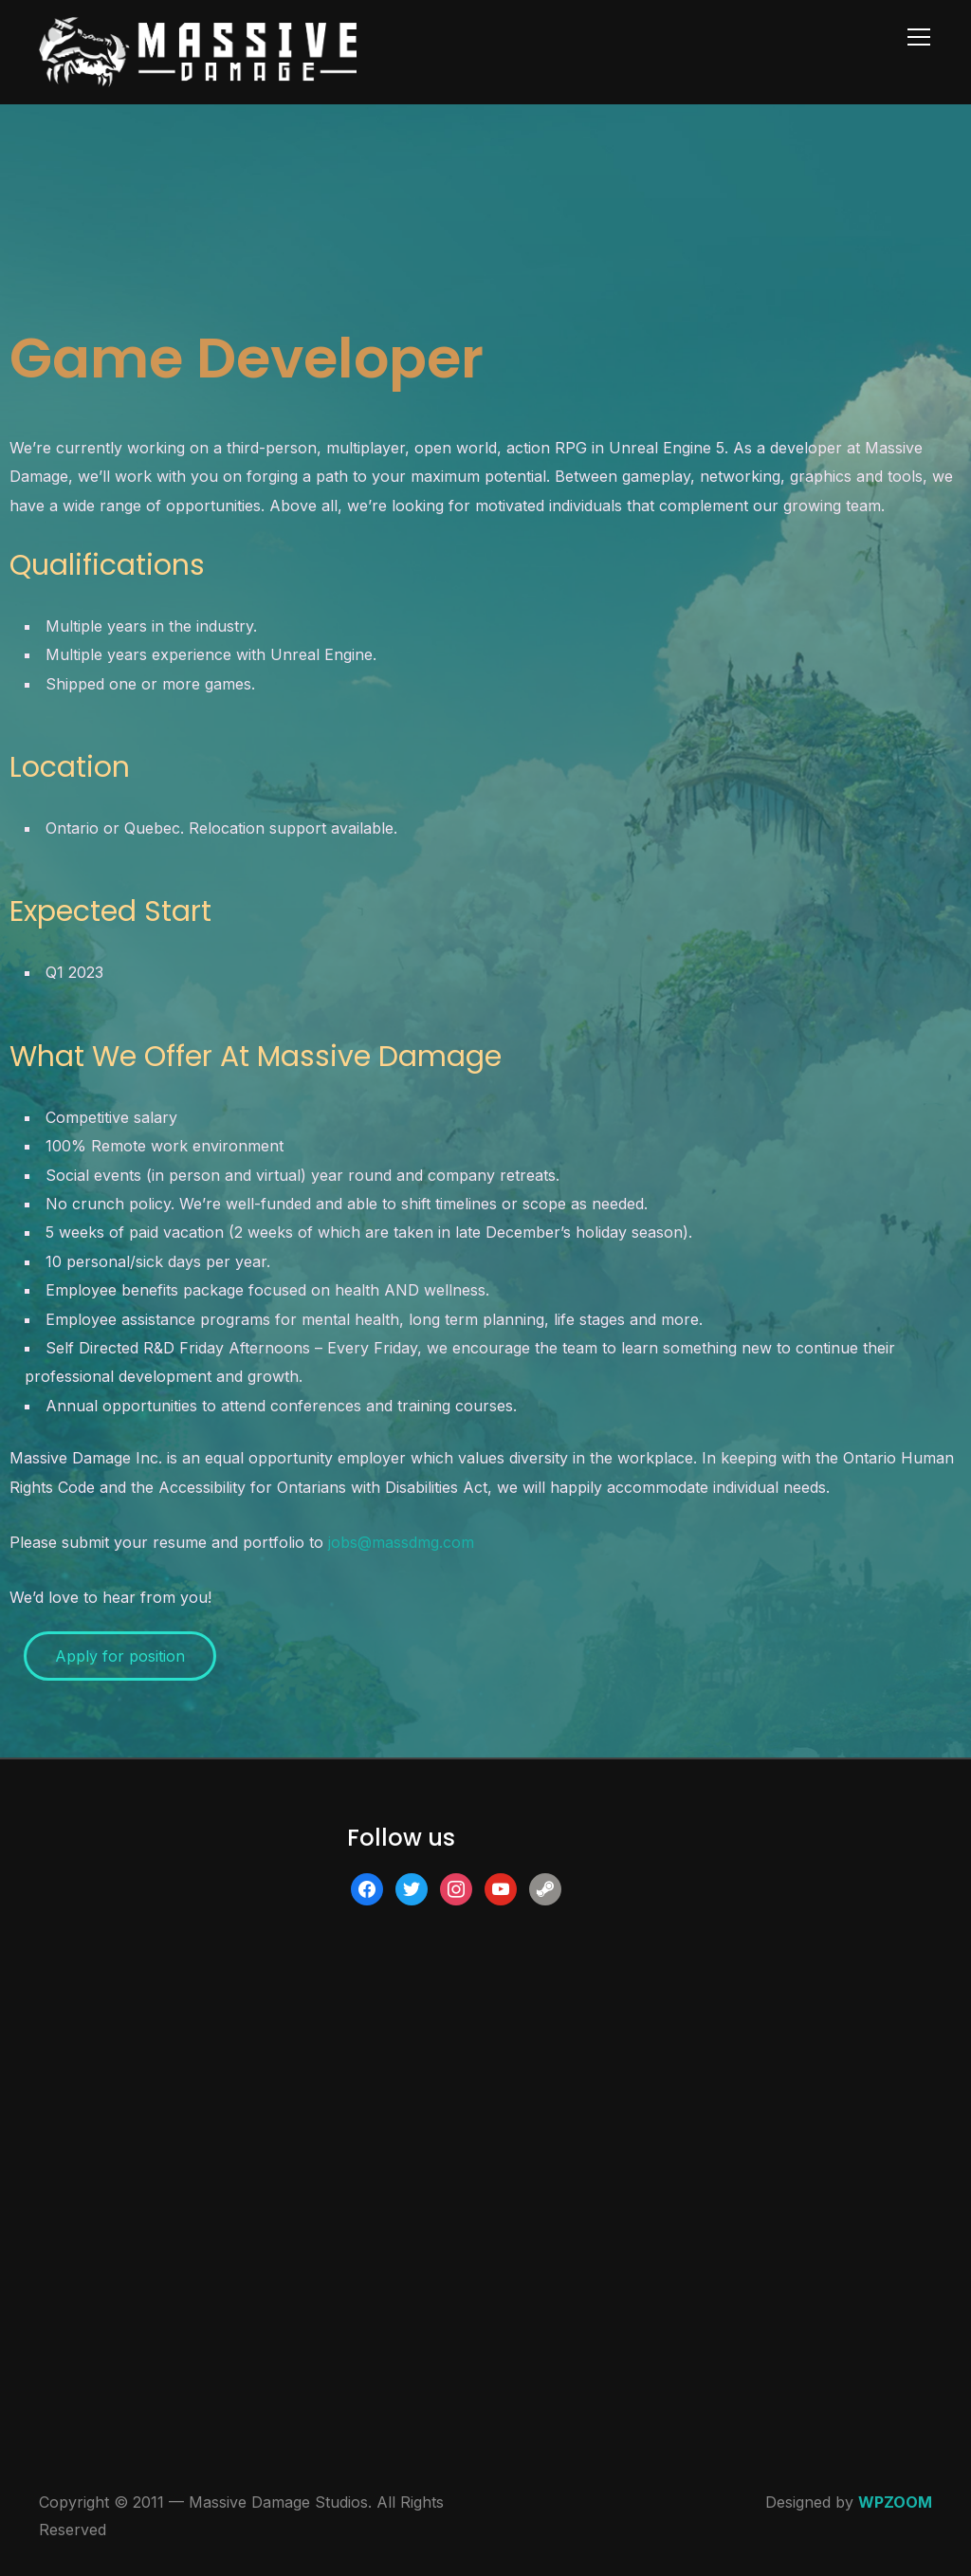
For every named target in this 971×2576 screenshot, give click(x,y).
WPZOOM (895, 2502)
